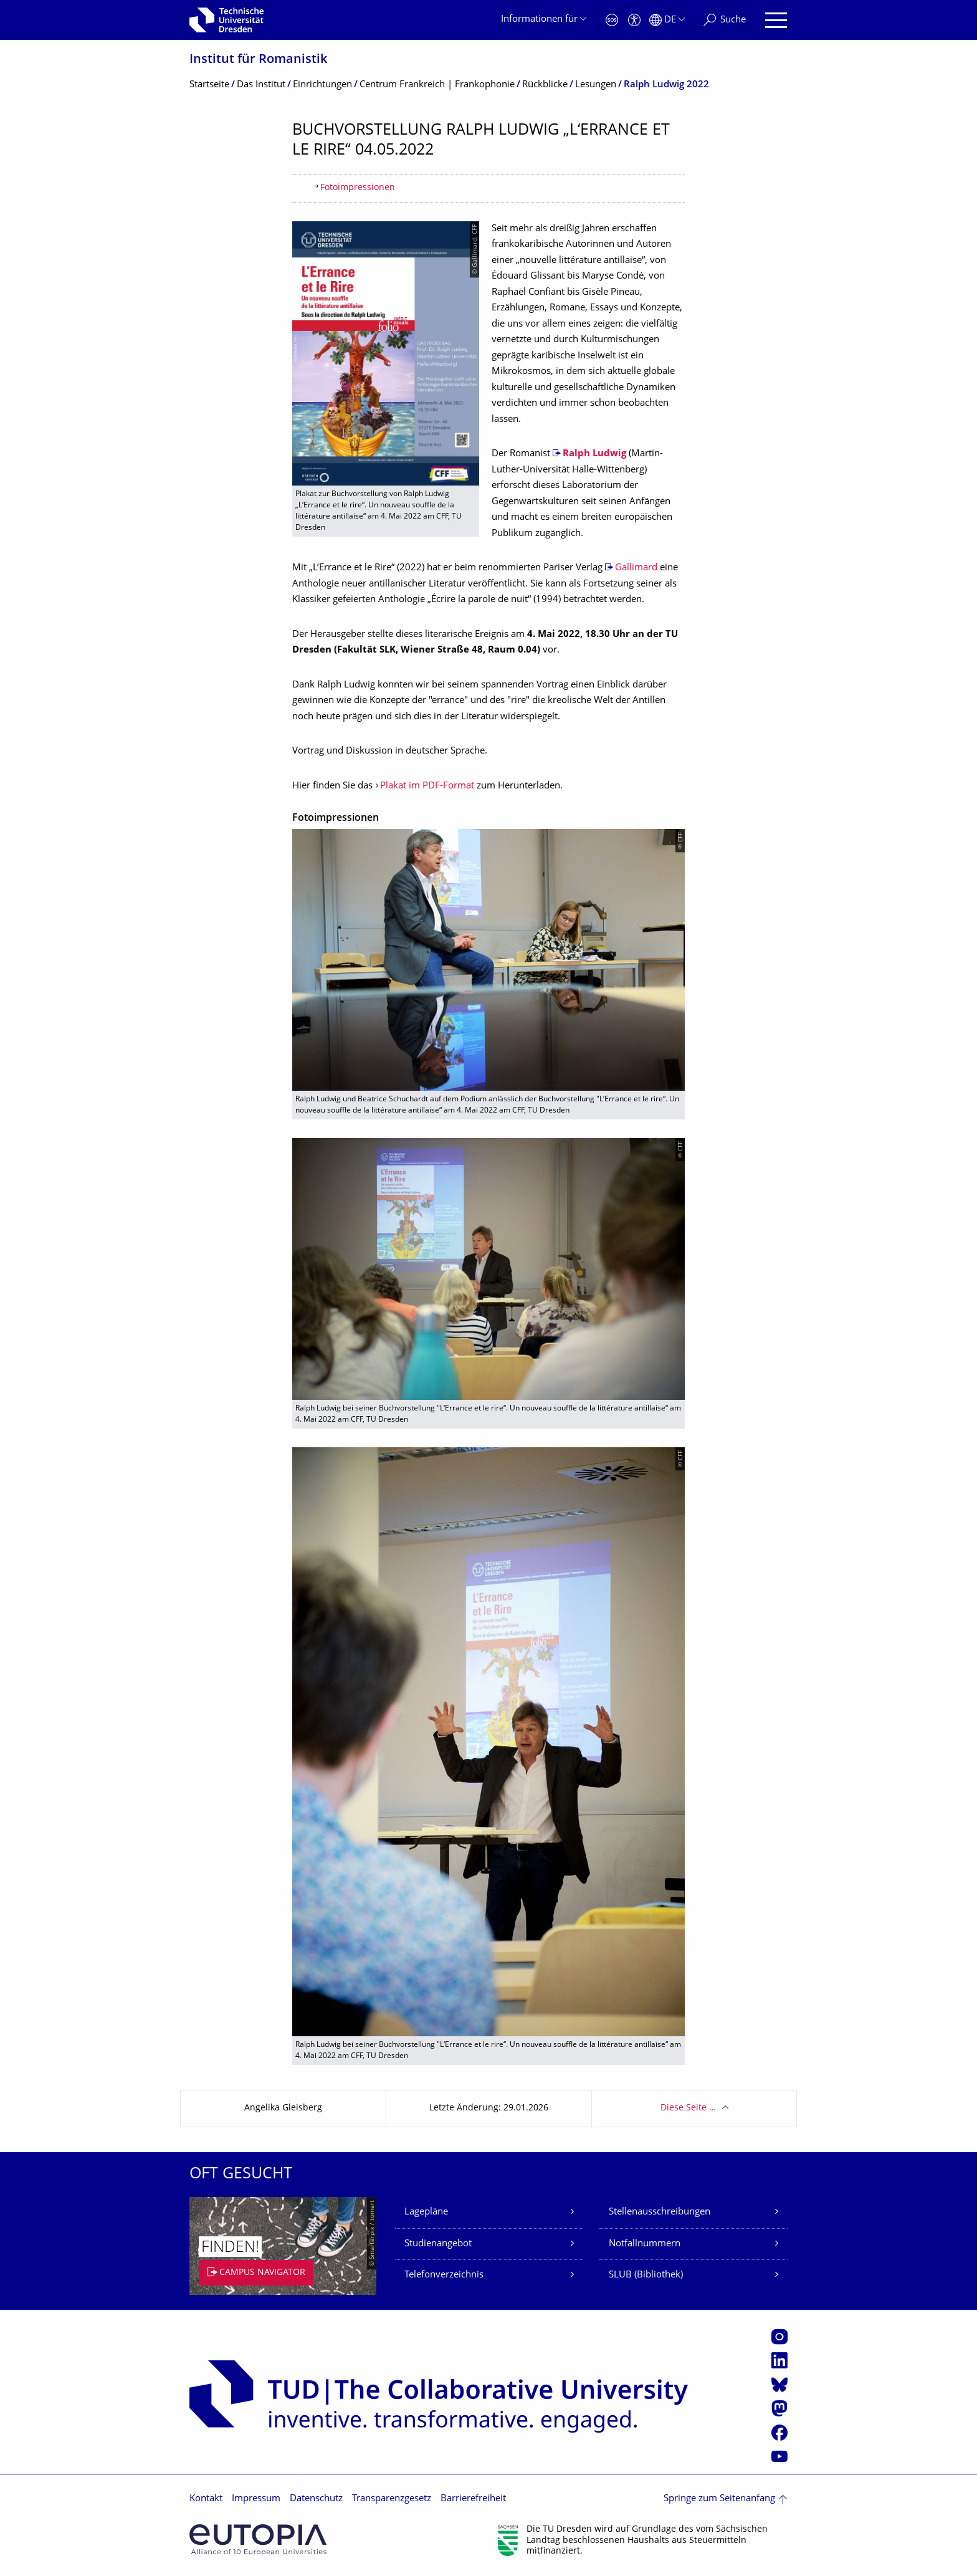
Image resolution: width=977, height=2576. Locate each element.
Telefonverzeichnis (444, 2275)
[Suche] (724, 20)
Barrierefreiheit (473, 2499)
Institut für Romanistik (258, 60)
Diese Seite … (688, 2108)
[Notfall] (612, 20)
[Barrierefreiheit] (634, 20)
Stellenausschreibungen (659, 2212)
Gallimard (636, 568)
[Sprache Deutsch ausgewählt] (667, 20)
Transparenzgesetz (391, 2499)
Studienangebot (438, 2244)
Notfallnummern (644, 2244)
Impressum (256, 2499)
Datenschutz (316, 2499)
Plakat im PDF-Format (427, 786)
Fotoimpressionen (357, 188)
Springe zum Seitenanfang (719, 2499)
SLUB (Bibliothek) (646, 2275)
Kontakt (205, 2499)
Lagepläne (426, 2212)
